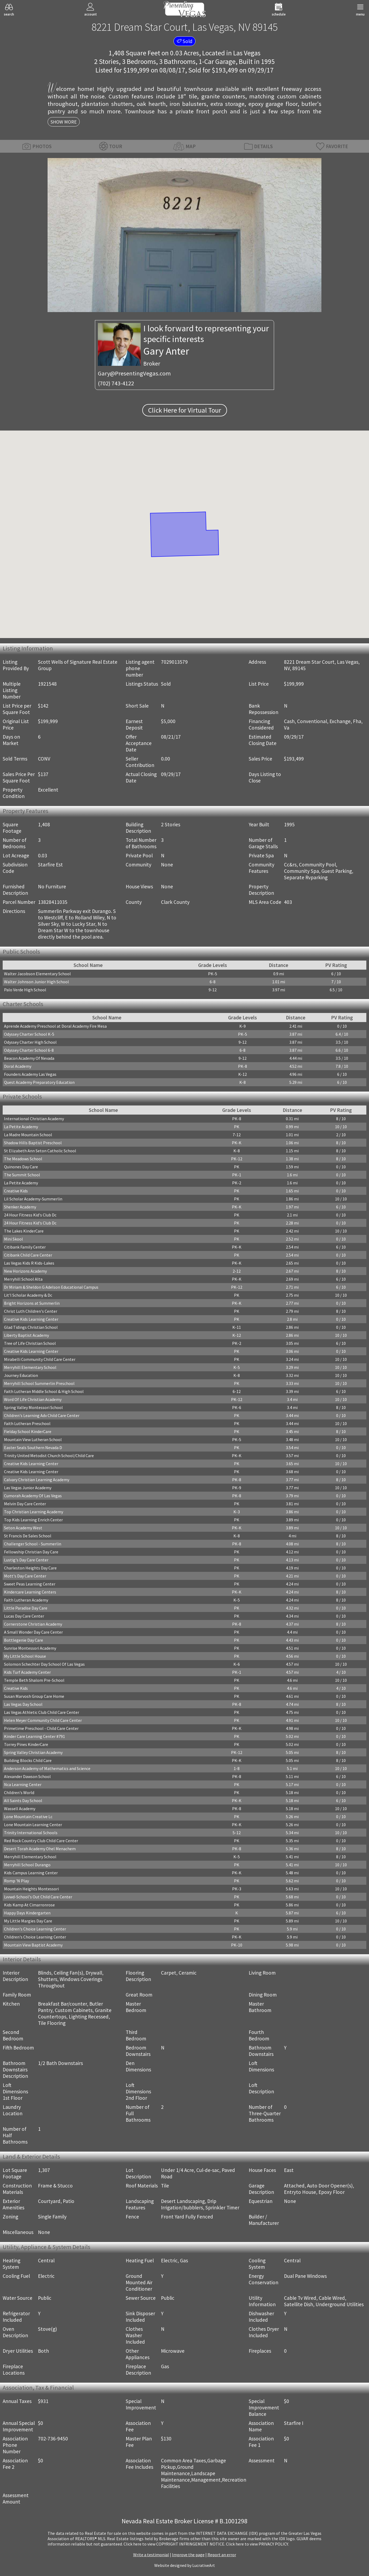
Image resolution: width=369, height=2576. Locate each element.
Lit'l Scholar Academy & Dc (28, 1295)
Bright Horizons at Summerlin (32, 1303)
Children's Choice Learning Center (35, 1929)
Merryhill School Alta (23, 1279)
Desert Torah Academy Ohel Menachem (40, 1848)
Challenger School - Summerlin (32, 1543)
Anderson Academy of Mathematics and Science (47, 1768)
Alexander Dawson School (27, 1776)
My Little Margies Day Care (28, 1921)
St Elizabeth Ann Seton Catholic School (40, 1150)
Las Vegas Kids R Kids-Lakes (29, 1263)
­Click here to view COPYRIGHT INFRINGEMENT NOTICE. (174, 2544)
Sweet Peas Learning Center (29, 1584)
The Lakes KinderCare (24, 1231)
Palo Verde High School (25, 989)
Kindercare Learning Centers (30, 1592)
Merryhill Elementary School (30, 1367)
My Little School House (25, 1656)
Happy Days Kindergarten (27, 1912)
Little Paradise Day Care (25, 1608)
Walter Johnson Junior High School (36, 981)
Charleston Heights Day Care (30, 1568)
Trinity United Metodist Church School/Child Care (49, 1455)
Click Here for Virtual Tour (184, 410)
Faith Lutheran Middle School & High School (44, 1391)
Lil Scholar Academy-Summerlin (33, 1198)
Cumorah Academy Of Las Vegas (33, 1495)
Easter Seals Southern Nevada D (33, 1447)
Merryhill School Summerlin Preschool (39, 1383)
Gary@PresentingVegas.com (134, 373)
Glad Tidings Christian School (31, 1327)
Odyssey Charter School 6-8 (29, 1050)
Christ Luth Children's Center (30, 1311)
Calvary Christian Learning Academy (36, 1479)
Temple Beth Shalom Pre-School (34, 1680)
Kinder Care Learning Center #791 (34, 1736)
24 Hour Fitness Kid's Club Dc (30, 1215)
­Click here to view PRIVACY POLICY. (257, 2544)
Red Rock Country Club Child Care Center (41, 1840)
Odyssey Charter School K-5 (29, 1034)
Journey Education (21, 1375)
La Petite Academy (21, 1126)
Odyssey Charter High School (30, 1042)
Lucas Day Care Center (24, 1616)
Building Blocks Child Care (28, 1760)
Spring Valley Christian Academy (33, 1752)
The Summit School (22, 1174)
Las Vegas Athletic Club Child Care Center (41, 1712)
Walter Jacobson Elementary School (37, 973)
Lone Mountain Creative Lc (28, 1816)
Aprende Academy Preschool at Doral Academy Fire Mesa (55, 1026)
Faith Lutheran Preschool (27, 1423)
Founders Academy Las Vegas (30, 1074)
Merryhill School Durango (27, 1864)
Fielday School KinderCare (27, 1431)
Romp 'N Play (16, 1880)
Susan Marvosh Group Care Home (34, 1696)
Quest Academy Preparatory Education (39, 1082)
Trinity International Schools (30, 1832)
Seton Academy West (23, 1527)
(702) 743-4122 (116, 383)
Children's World (19, 1792)
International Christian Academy (34, 1118)
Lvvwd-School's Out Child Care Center (38, 1896)
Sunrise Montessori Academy (30, 1648)
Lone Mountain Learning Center (33, 1824)
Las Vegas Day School (23, 1704)
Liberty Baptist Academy (26, 1335)
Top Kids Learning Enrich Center (33, 1519)
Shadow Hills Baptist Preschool (33, 1142)
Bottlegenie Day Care (23, 1640)
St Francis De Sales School (27, 1535)
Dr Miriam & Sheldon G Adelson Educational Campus (51, 1287)
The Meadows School (23, 1158)
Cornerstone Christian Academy (33, 1624)
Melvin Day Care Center (25, 1503)
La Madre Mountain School (28, 1134)
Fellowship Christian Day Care (31, 1551)
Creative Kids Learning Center (31, 1319)
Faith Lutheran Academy (26, 1600)
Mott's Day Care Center (25, 1576)
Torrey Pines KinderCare (26, 1744)
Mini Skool (13, 1239)
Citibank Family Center (25, 1247)
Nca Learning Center (22, 1784)
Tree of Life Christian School (30, 1343)
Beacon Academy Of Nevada (29, 1058)
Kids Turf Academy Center (27, 1672)
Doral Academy (17, 1066)
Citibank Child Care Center (28, 1255)
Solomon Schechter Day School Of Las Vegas (44, 1664)
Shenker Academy (20, 1207)
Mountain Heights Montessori (31, 1888)
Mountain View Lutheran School (33, 1439)
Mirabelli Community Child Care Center (39, 1359)
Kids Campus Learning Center (31, 1872)
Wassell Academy (19, 1808)
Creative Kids (16, 1190)
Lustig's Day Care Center (26, 1560)
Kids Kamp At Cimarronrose (29, 1904)
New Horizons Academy (25, 1271)
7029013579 (174, 662)
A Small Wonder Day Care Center (33, 1632)
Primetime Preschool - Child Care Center (41, 1728)
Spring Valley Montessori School (33, 1407)
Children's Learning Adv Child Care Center (41, 1415)
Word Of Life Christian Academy (33, 1399)
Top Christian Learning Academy (33, 1511)
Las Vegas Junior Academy (27, 1487)
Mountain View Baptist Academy (33, 1945)
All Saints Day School (23, 1800)
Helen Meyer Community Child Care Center (43, 1720)
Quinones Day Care (21, 1166)
